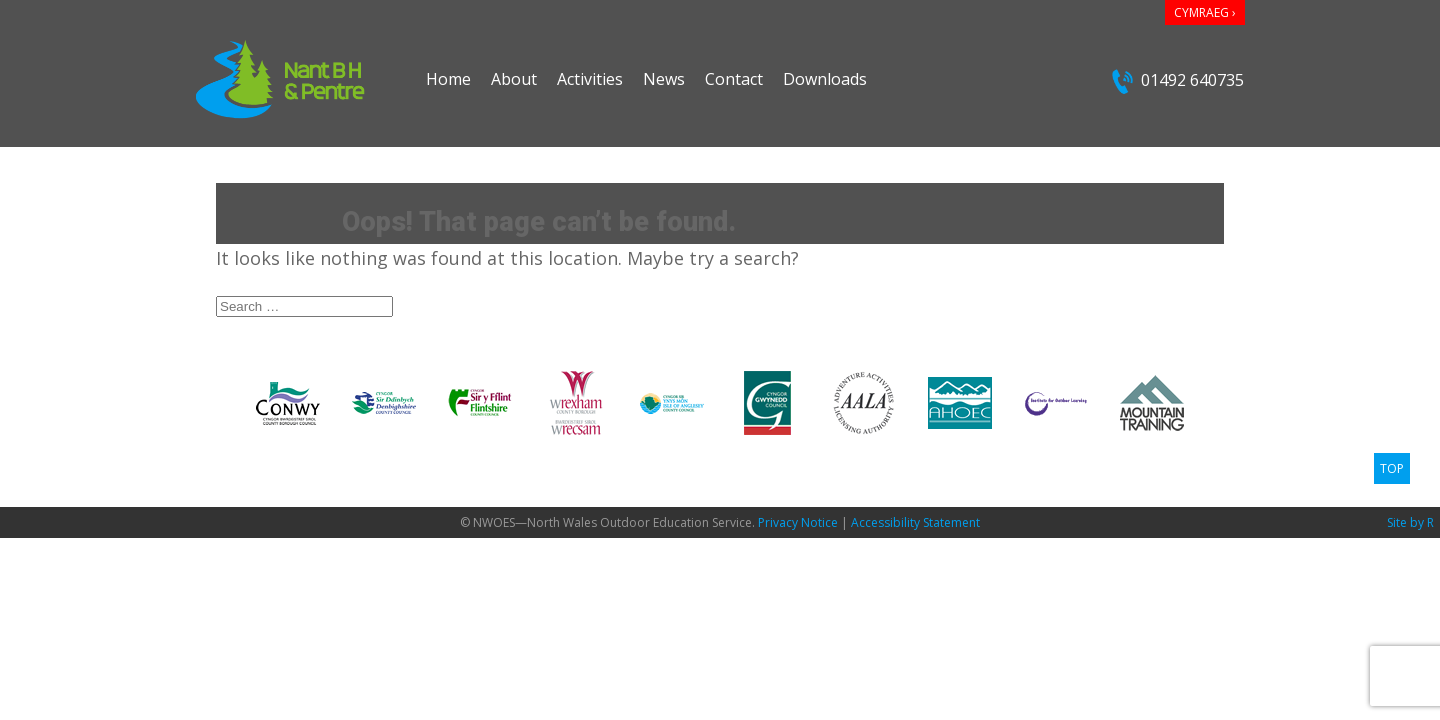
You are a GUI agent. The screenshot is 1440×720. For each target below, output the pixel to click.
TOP (1392, 468)
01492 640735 (1178, 81)
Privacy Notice (798, 522)
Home (448, 79)
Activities (590, 79)
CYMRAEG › (1205, 12)
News (664, 79)
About (514, 79)
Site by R (1410, 522)
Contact (734, 79)
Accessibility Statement (915, 522)
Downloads (825, 79)
